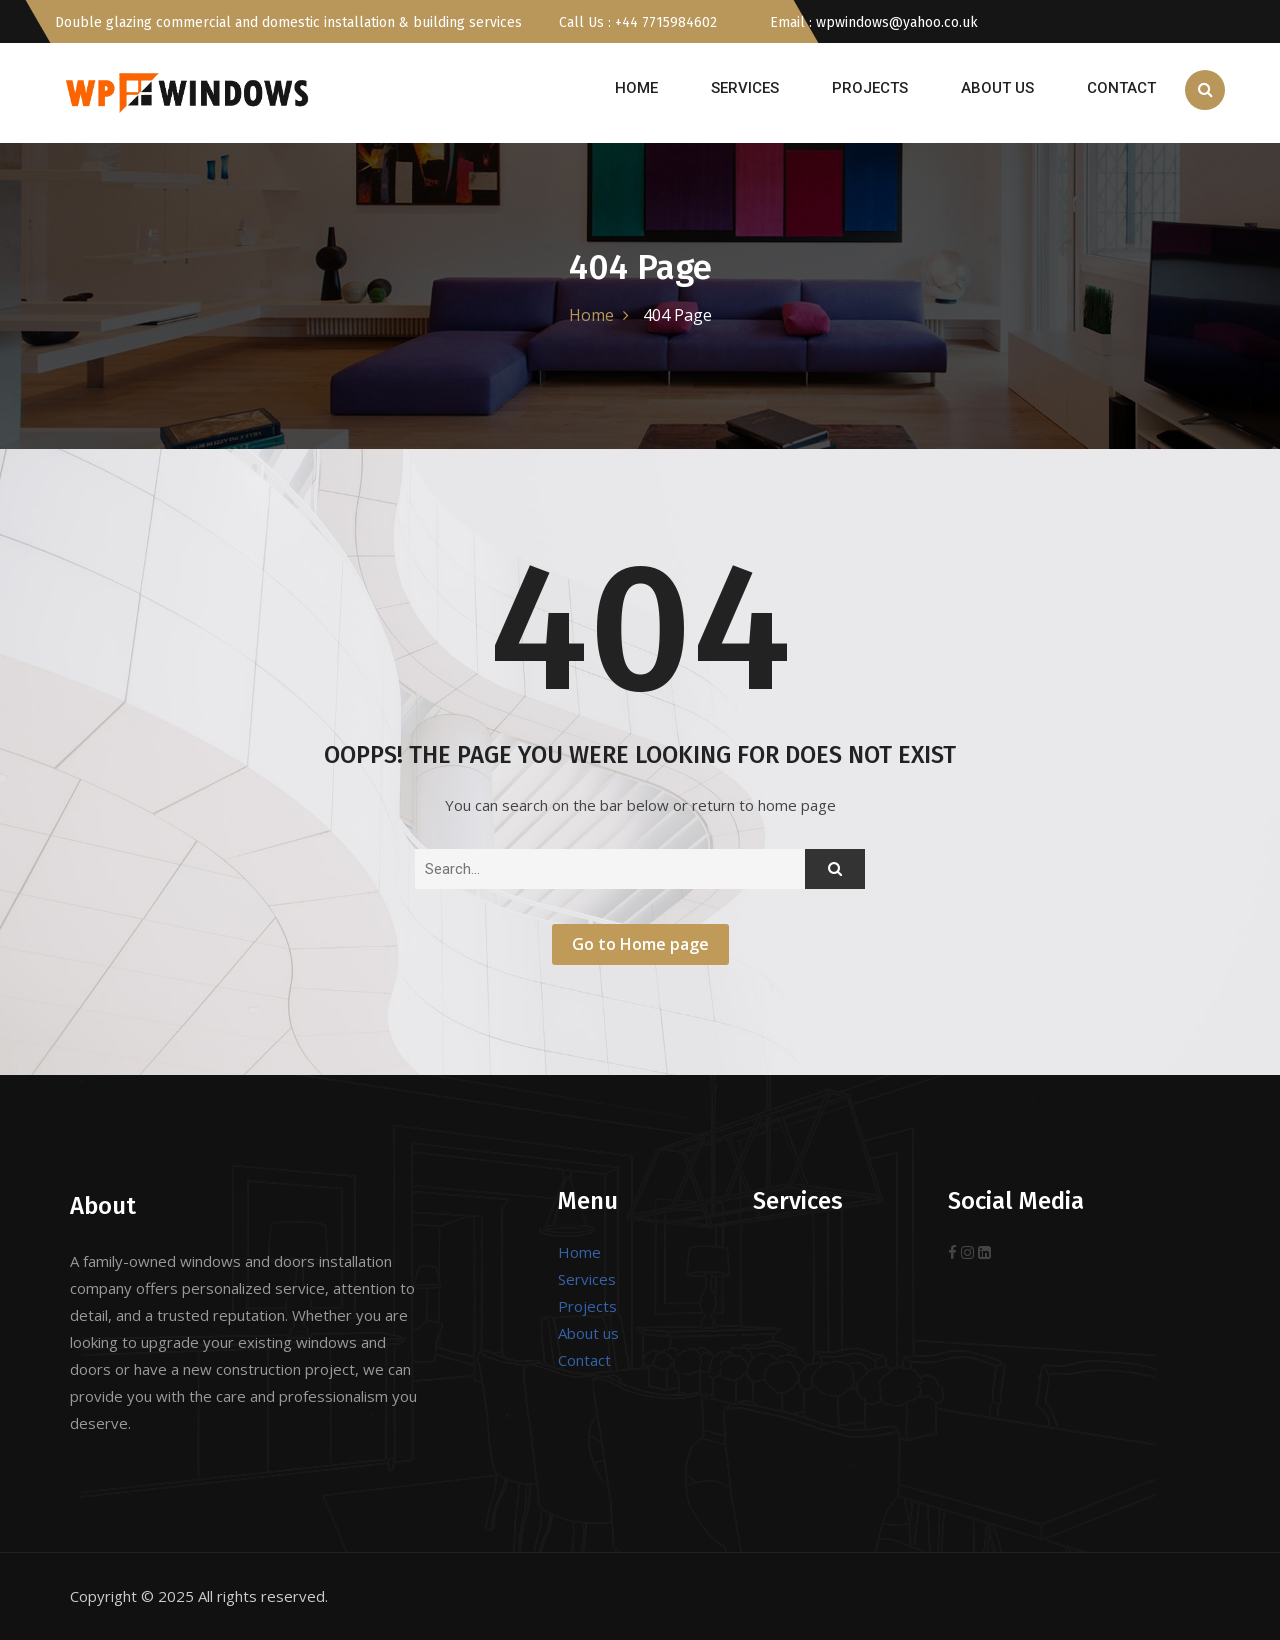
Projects (870, 88)
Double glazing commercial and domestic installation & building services (288, 22)
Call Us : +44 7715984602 (636, 22)
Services (745, 88)
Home (636, 88)
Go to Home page (640, 944)
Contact (1121, 88)
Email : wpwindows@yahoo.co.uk (860, 22)
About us (997, 88)
